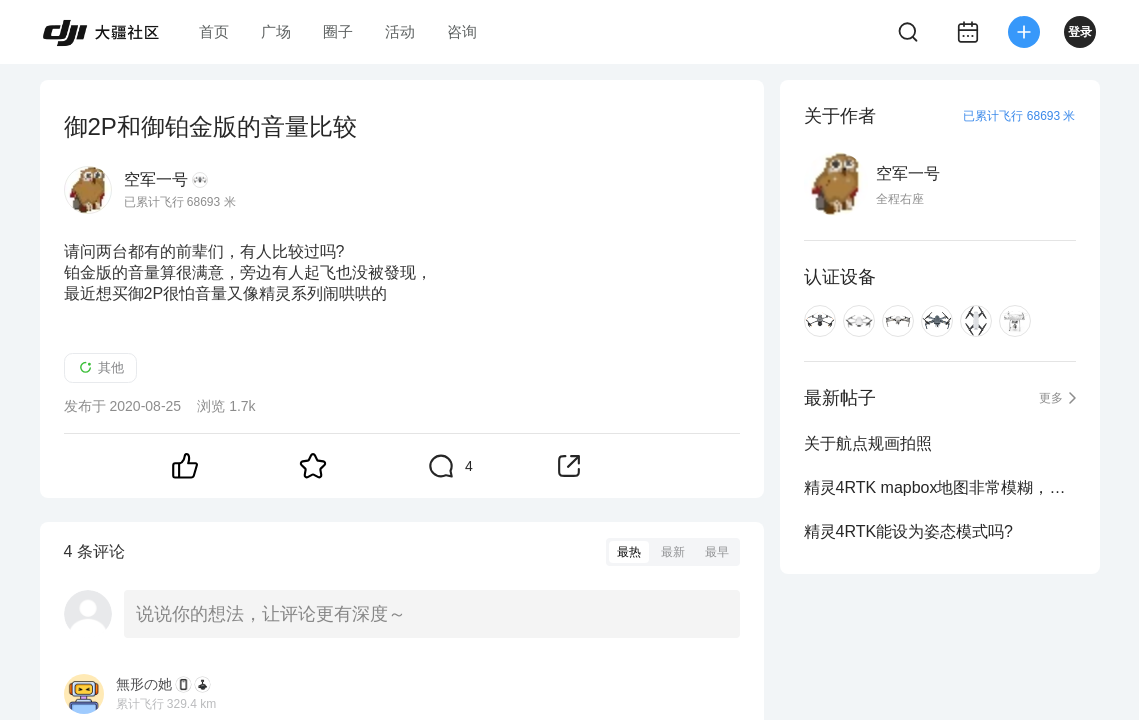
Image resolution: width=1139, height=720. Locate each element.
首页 (214, 31)
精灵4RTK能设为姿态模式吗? (909, 531)
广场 (276, 31)
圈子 (338, 31)
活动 (400, 31)
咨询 (462, 31)
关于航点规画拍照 (868, 443)
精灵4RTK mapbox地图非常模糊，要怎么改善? (940, 487)
